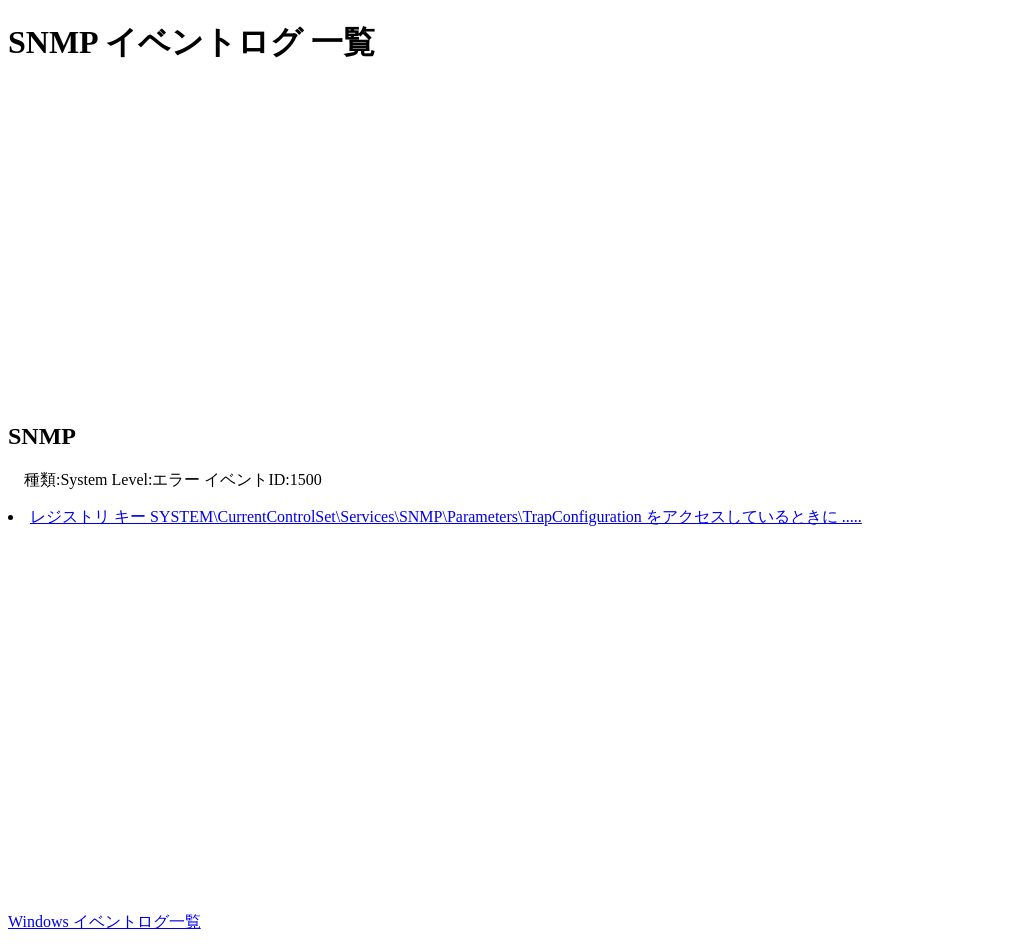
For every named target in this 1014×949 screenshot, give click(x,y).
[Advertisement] (507, 245)
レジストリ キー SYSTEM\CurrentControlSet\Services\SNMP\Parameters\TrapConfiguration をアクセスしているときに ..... (446, 516)
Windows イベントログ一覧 (104, 921)
